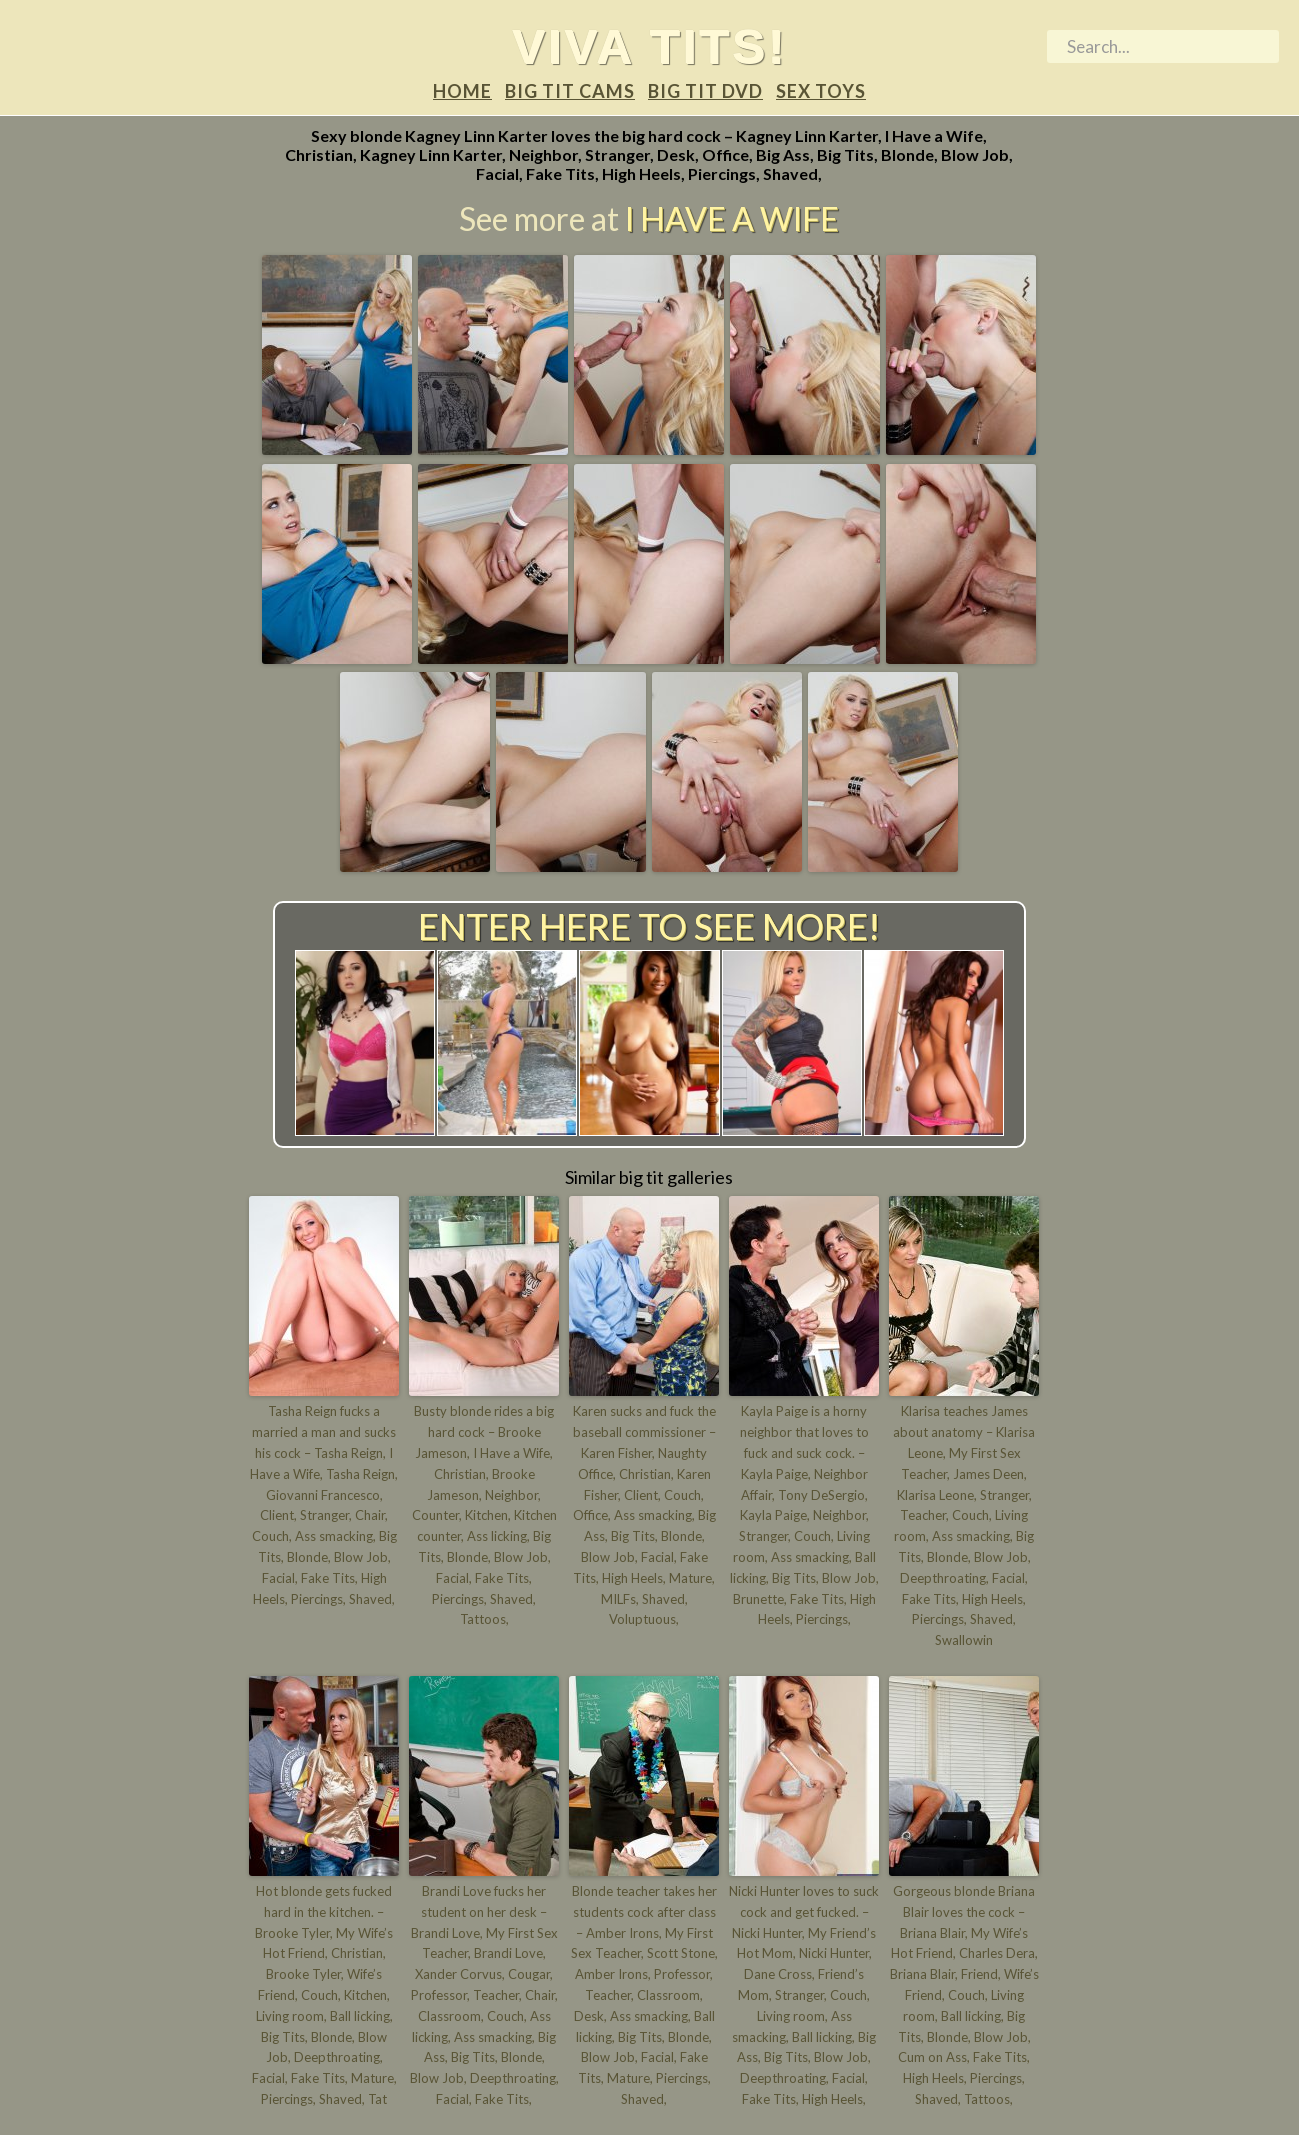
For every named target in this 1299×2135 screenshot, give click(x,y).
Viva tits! (649, 46)
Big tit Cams (570, 91)
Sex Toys (821, 91)
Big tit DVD (705, 91)
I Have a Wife (732, 218)
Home (462, 91)
